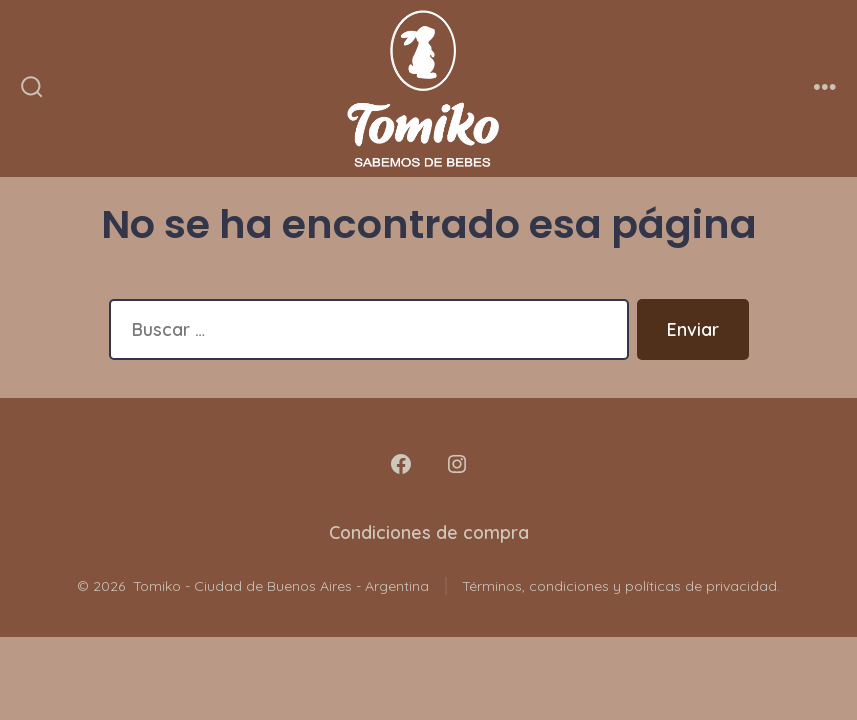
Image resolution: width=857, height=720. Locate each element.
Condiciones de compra (429, 532)
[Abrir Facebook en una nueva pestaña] (401, 464)
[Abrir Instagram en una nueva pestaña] (457, 464)
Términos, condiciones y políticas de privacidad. (621, 586)
